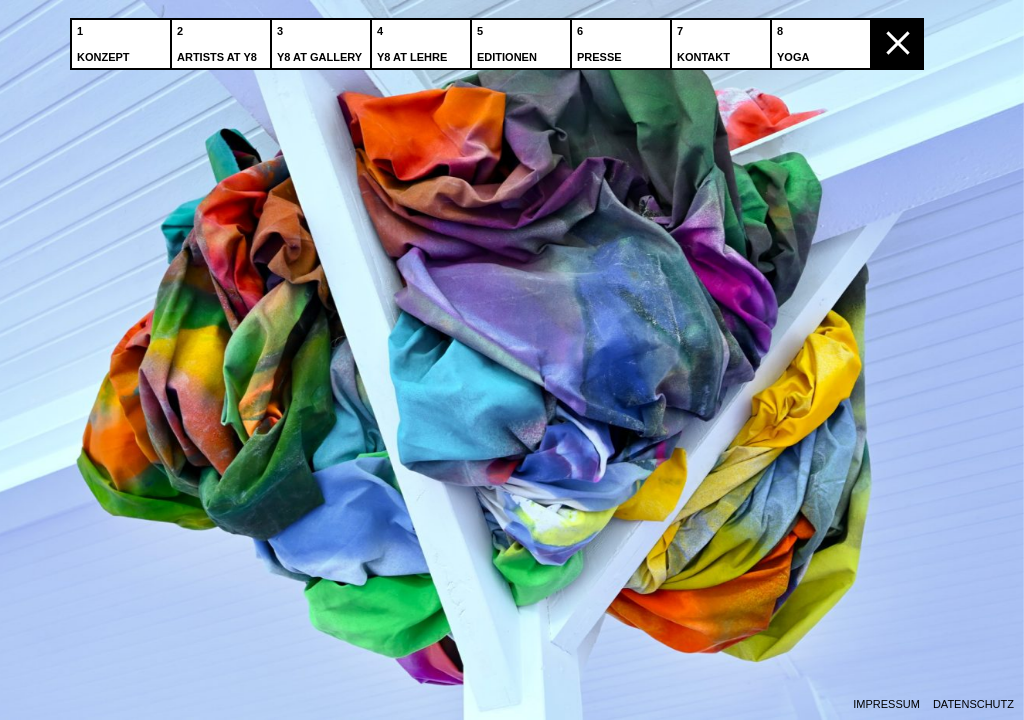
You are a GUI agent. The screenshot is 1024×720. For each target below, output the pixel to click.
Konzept (105, 39)
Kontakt (705, 39)
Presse (601, 39)
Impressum (886, 704)
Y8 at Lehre (414, 39)
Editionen (509, 39)
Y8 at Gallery (321, 39)
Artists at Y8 (219, 39)
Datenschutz (973, 704)
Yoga (795, 39)
